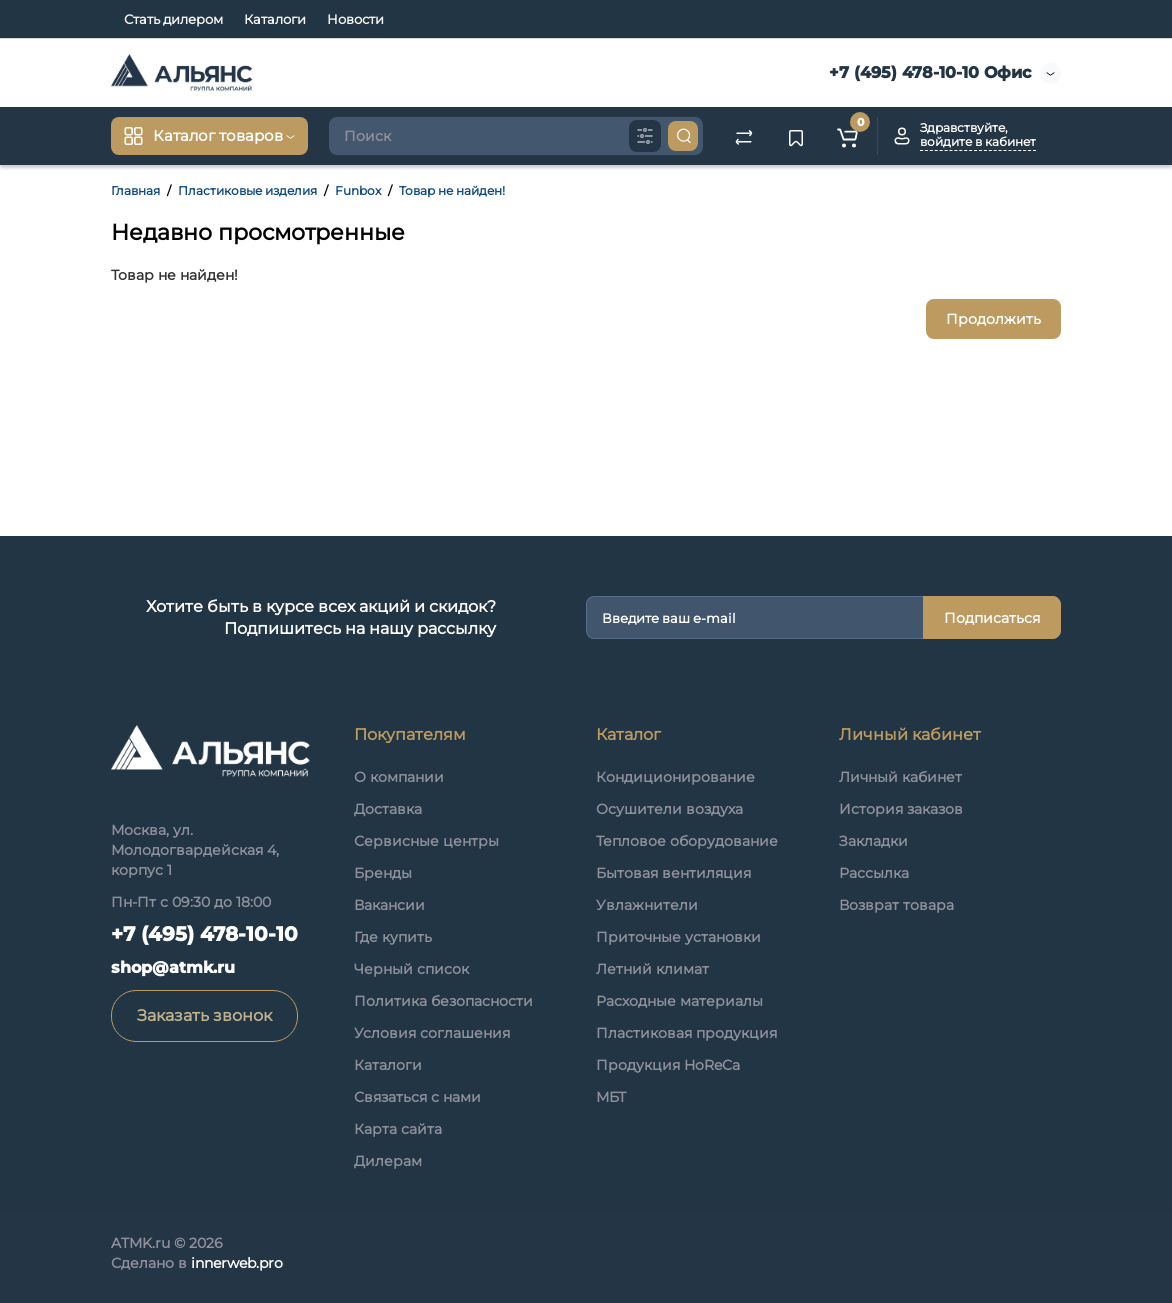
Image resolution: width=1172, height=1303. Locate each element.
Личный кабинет (900, 777)
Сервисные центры (426, 841)
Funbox (358, 190)
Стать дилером (173, 19)
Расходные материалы (679, 1001)
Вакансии (389, 905)
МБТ (611, 1097)
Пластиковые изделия (247, 190)
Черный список (411, 969)
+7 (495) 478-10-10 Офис (927, 72)
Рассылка (874, 873)
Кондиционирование (675, 777)
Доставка (388, 809)
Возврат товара (896, 905)
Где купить (393, 937)
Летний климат (652, 969)
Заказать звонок (204, 1015)
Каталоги (275, 19)
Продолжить (993, 319)
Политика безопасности (443, 1001)
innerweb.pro (237, 1263)
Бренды (383, 873)
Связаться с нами (417, 1097)
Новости (355, 19)
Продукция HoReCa (668, 1065)
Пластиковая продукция (686, 1033)
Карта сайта (398, 1129)
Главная (135, 190)
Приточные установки (678, 937)
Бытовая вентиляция (673, 873)
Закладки (873, 841)
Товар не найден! (452, 190)
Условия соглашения (432, 1033)
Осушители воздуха (669, 809)
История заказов (901, 809)
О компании (399, 777)
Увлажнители (647, 905)
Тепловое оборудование (687, 841)
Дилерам (388, 1161)
